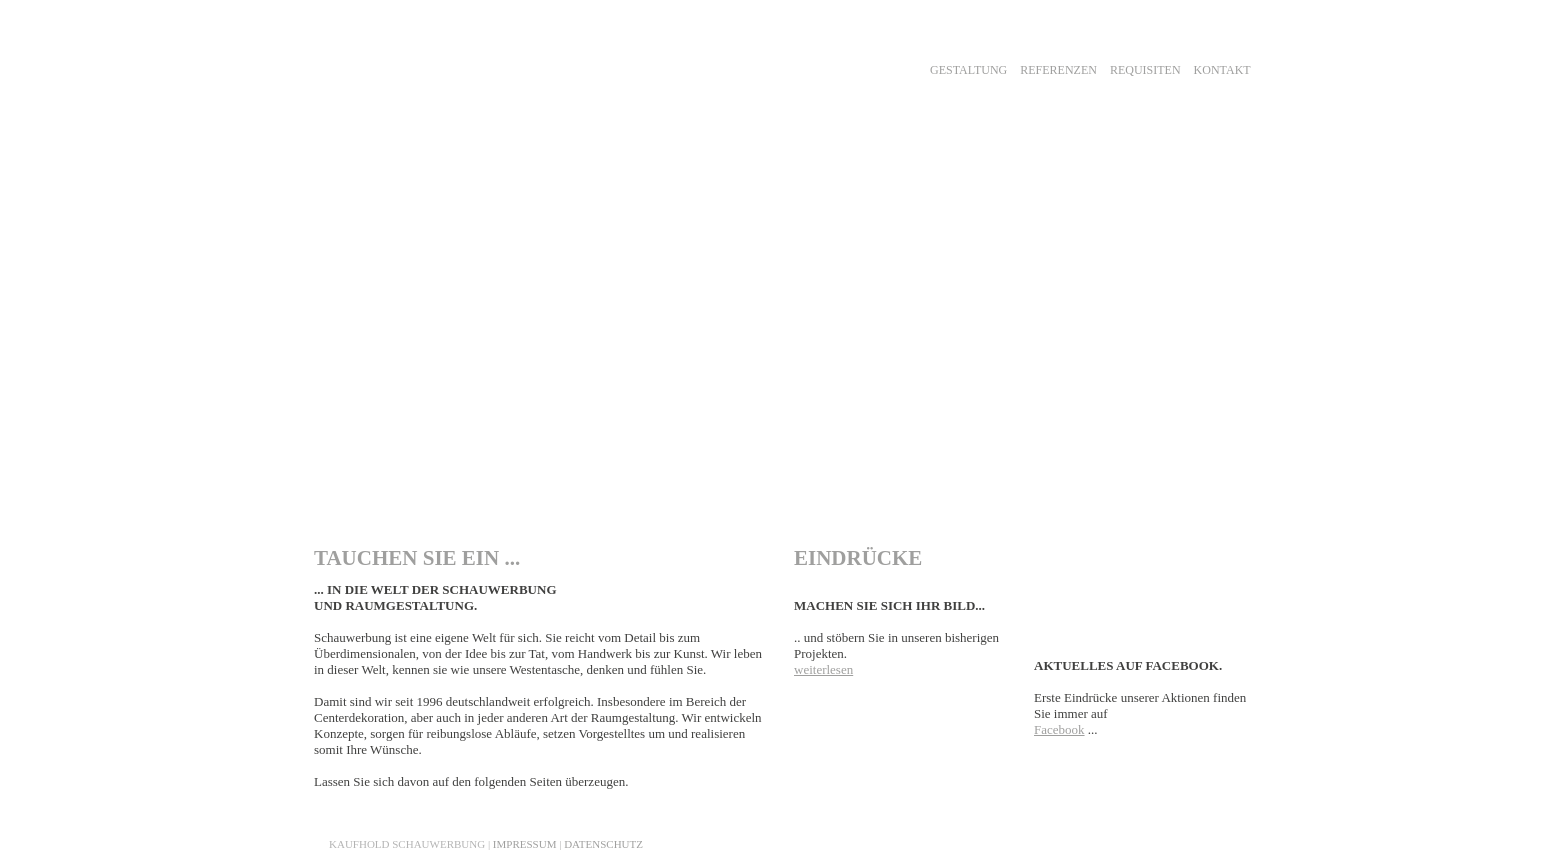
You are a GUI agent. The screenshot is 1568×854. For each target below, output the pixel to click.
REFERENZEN (1058, 70)
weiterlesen (823, 669)
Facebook (1059, 729)
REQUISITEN (1145, 70)
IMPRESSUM (525, 844)
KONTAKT (1222, 70)
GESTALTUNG (968, 70)
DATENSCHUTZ (603, 844)
